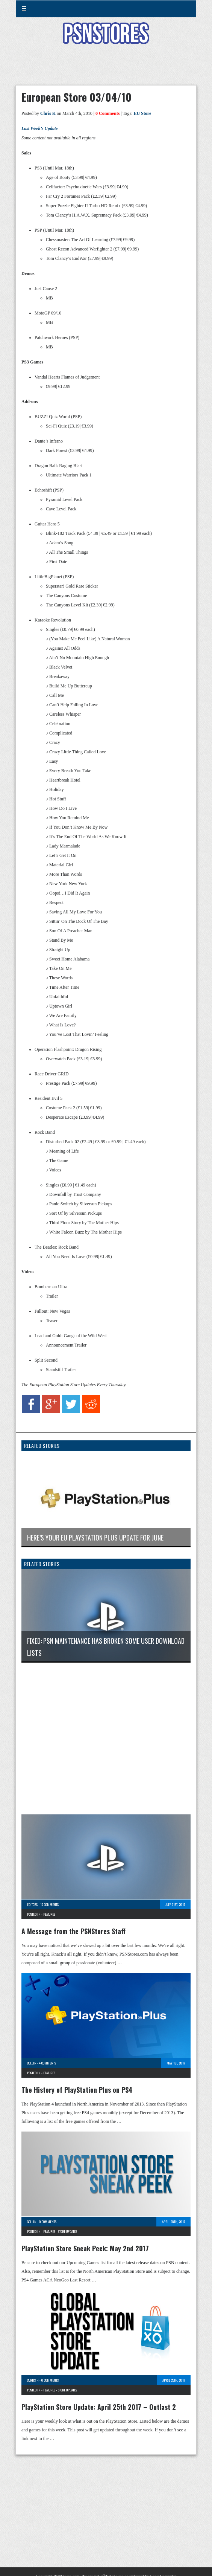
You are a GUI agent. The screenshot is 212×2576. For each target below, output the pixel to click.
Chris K (48, 113)
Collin (31, 2063)
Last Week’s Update (39, 128)
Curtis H (33, 2380)
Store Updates (67, 2231)
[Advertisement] (106, 69)
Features (49, 1914)
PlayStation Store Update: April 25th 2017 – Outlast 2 (98, 2407)
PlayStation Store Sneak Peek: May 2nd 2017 (85, 2248)
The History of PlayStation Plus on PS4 (77, 2090)
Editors (32, 1904)
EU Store (142, 113)
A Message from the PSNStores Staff (73, 1931)
